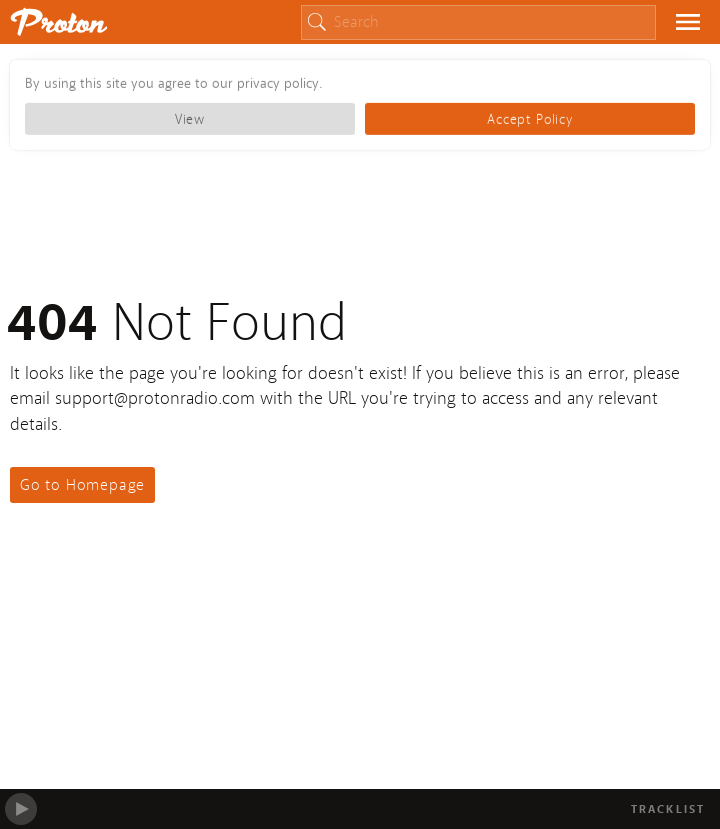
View (190, 119)
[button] (688, 23)
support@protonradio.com (155, 398)
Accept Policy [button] (529, 119)
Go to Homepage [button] (82, 485)
